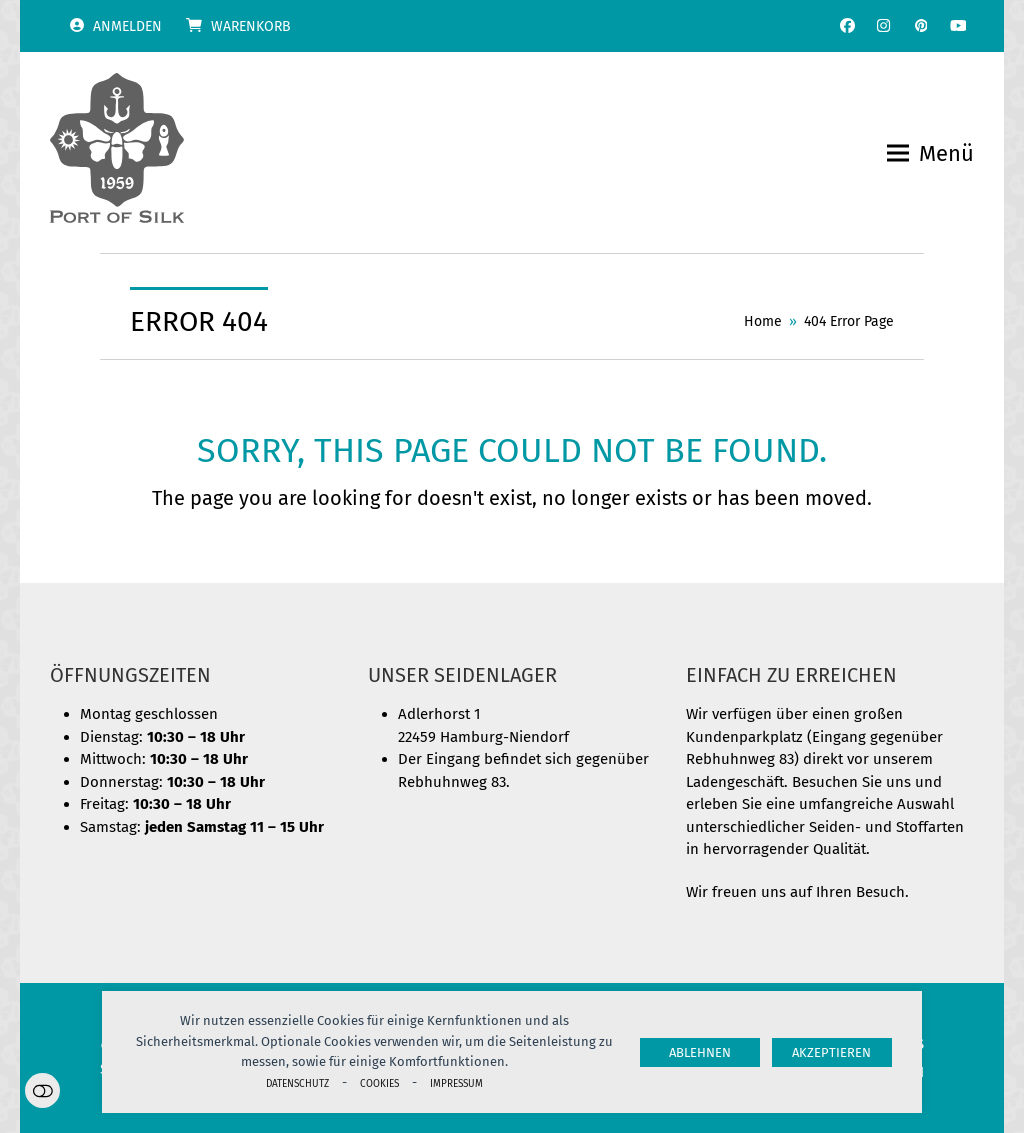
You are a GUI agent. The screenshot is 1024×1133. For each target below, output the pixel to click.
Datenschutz (297, 1083)
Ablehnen (700, 1052)
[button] (930, 153)
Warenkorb (251, 26)
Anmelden (127, 26)
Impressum (456, 1083)
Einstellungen (42, 1090)
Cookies (379, 1083)
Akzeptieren (831, 1052)
